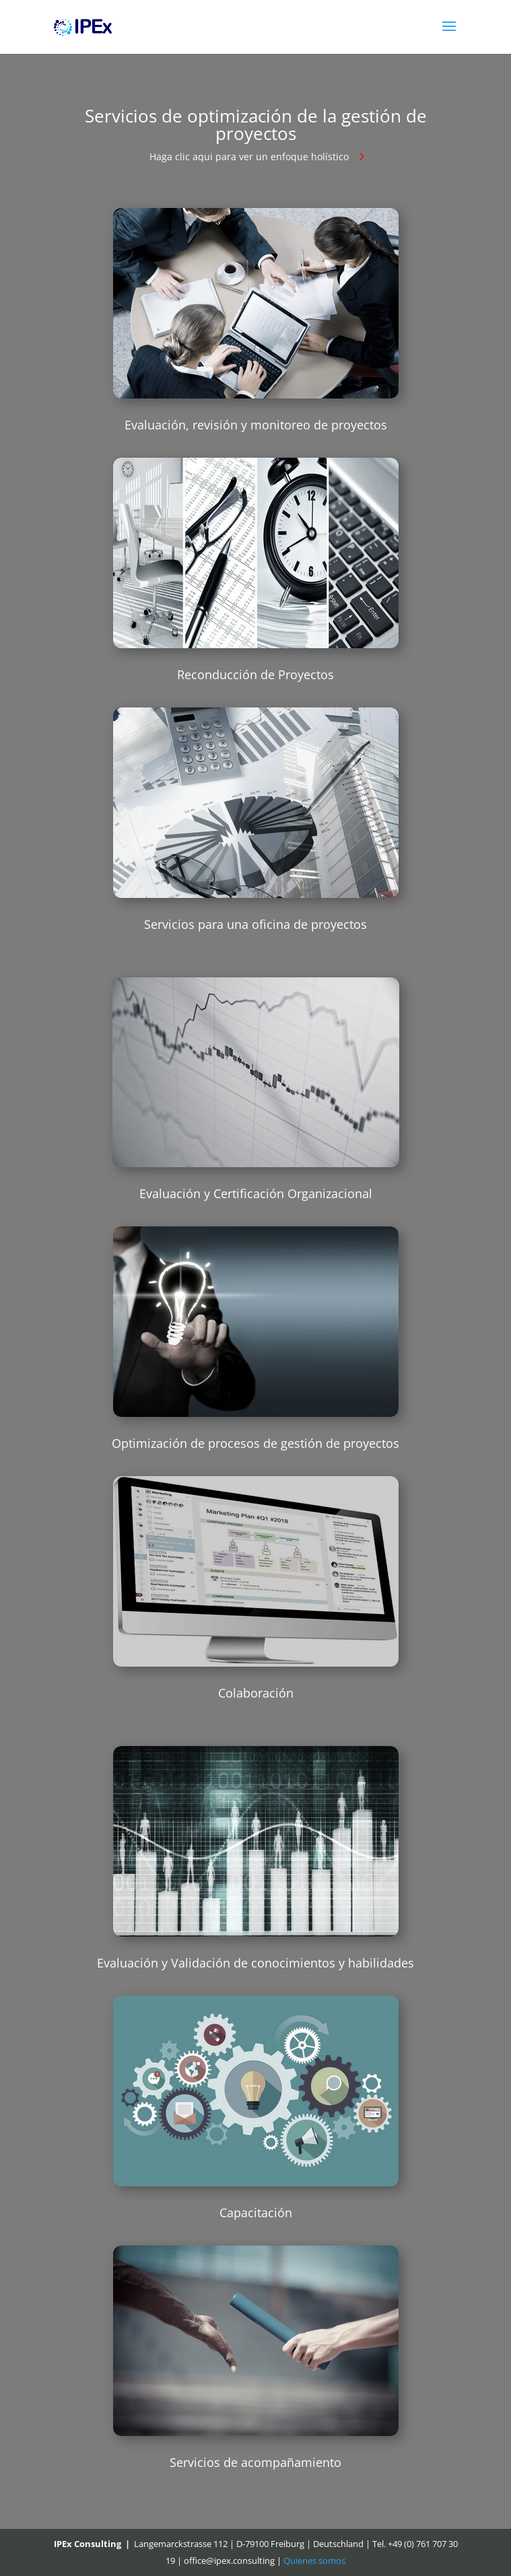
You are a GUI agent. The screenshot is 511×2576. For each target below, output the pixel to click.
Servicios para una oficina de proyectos (255, 924)
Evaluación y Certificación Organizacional (255, 1193)
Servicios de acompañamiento (255, 2462)
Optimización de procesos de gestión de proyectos (255, 1443)
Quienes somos (314, 2560)
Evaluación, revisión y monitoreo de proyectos (256, 425)
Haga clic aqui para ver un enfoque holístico (249, 156)
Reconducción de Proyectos (255, 674)
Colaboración (256, 1693)
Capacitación (255, 2212)
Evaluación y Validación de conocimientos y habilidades (255, 1963)
